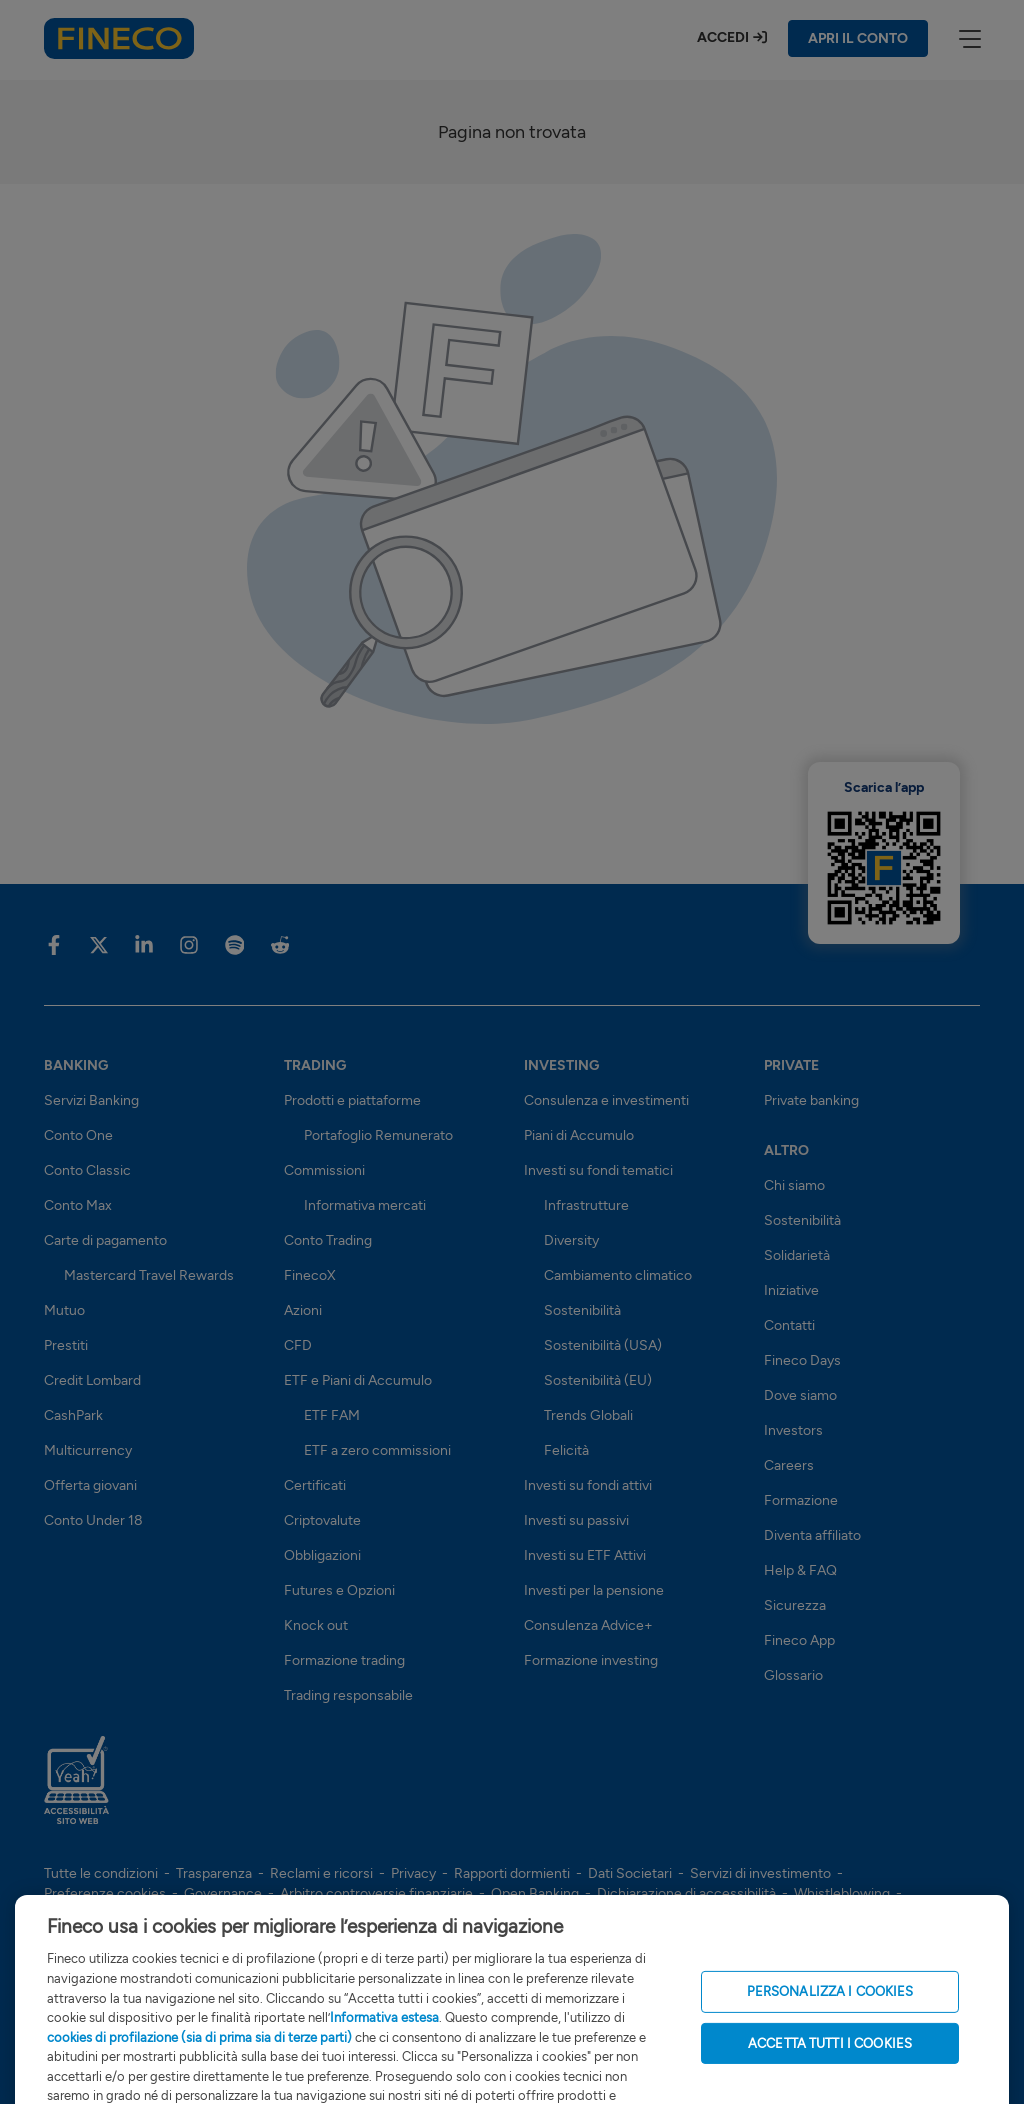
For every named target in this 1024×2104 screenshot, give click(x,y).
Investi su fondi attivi (588, 1485)
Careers (789, 1465)
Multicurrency (88, 1450)
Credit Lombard (92, 1380)
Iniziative (791, 1290)
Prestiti (66, 1345)
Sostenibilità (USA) (603, 1345)
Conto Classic (87, 1170)
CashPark (73, 1415)
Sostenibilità (582, 1310)
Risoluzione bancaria (108, 1913)
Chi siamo (794, 1185)
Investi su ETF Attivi (585, 1555)
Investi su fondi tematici (598, 1170)
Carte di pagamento (105, 1240)
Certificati (315, 1485)
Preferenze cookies (105, 1893)
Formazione (801, 1500)
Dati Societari (630, 1873)
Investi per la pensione (594, 1590)
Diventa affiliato (812, 1535)
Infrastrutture (586, 1205)
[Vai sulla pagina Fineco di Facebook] (54, 944)
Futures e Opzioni (339, 1590)
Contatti (789, 1325)
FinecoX (310, 1275)
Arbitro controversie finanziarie (376, 1893)
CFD (298, 1345)
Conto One (78, 1135)
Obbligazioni (322, 1555)
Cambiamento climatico (618, 1275)
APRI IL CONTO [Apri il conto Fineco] (858, 38)
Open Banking (535, 1893)
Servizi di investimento (760, 1873)
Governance (223, 1893)
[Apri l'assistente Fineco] (954, 2014)
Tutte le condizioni (101, 1873)
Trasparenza (214, 1873)
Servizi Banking (91, 1100)
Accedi (723, 37)
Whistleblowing (842, 1893)
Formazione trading (344, 1660)
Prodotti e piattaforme (352, 1100)
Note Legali (446, 1913)
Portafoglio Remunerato (378, 1135)
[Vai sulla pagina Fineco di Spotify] (234, 944)
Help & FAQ (800, 1570)
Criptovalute (322, 1520)
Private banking (811, 1100)
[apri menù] (969, 38)
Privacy (413, 1873)
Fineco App (799, 1640)
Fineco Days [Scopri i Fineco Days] (802, 1360)
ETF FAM (332, 1415)
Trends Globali (588, 1415)
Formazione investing (591, 1660)
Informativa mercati (365, 1205)
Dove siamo (800, 1395)
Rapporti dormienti (512, 1873)
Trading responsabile (348, 1695)
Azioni (303, 1310)
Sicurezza (795, 1605)
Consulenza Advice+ (588, 1625)
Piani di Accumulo (579, 1135)
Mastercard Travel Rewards (149, 1275)
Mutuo (64, 1310)
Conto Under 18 (93, 1520)
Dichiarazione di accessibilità (686, 1893)
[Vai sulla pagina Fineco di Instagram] (189, 944)
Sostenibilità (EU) (598, 1380)
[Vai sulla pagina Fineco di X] (99, 944)
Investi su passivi (576, 1520)
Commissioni (324, 1170)
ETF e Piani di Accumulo (358, 1380)
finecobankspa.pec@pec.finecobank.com (207, 2043)
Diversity (571, 1240)
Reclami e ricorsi (321, 1873)
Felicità (566, 1450)
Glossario (793, 1675)
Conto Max (78, 1205)
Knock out (316, 1625)
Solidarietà (797, 1255)
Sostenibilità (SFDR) (253, 1913)
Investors (793, 1430)
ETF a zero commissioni (377, 1450)
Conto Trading (328, 1240)
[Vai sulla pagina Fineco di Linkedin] (144, 944)
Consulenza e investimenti (606, 1100)
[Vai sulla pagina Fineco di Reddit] (279, 944)
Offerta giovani (90, 1485)
